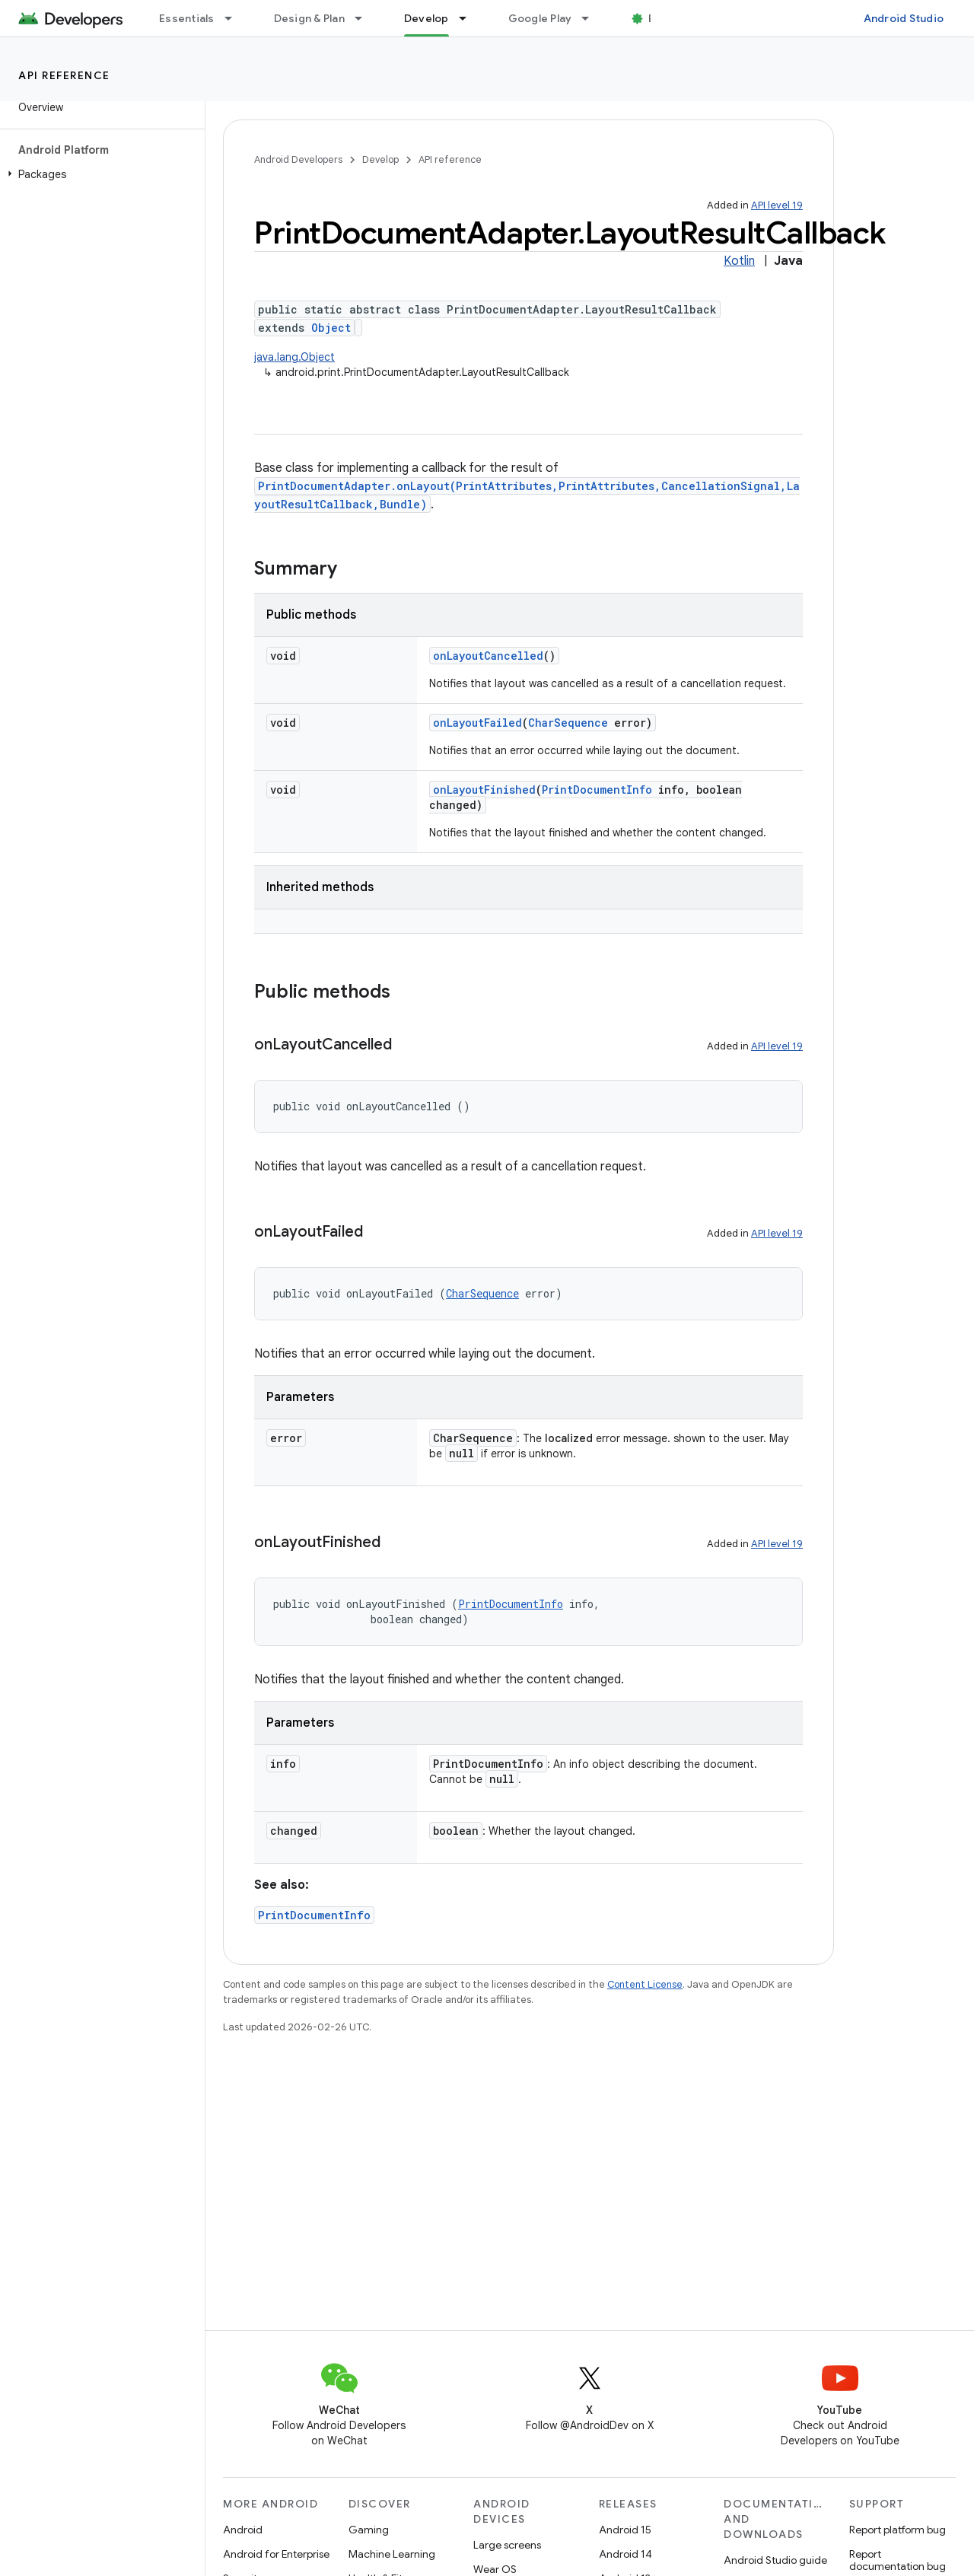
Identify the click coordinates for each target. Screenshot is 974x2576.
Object (331, 327)
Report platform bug (897, 2529)
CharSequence (568, 722)
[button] (99, 174)
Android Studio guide (775, 2560)
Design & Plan (309, 18)
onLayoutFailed (477, 722)
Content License (645, 1984)
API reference (64, 75)
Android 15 (625, 2529)
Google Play (540, 18)
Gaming (369, 2529)
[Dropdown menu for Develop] (469, 18)
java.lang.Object (294, 357)
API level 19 (777, 205)
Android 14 (625, 2554)
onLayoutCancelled (488, 655)
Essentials (187, 18)
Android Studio (904, 18)
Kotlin (739, 261)
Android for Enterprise (276, 2554)
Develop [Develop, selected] (426, 18)
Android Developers (298, 159)
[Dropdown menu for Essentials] (235, 18)
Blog (660, 18)
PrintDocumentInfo (597, 789)
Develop (380, 159)
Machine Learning (392, 2554)
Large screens (507, 2545)
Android (243, 2529)
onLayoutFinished (484, 789)
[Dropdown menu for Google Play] (592, 18)
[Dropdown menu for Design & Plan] (365, 18)
